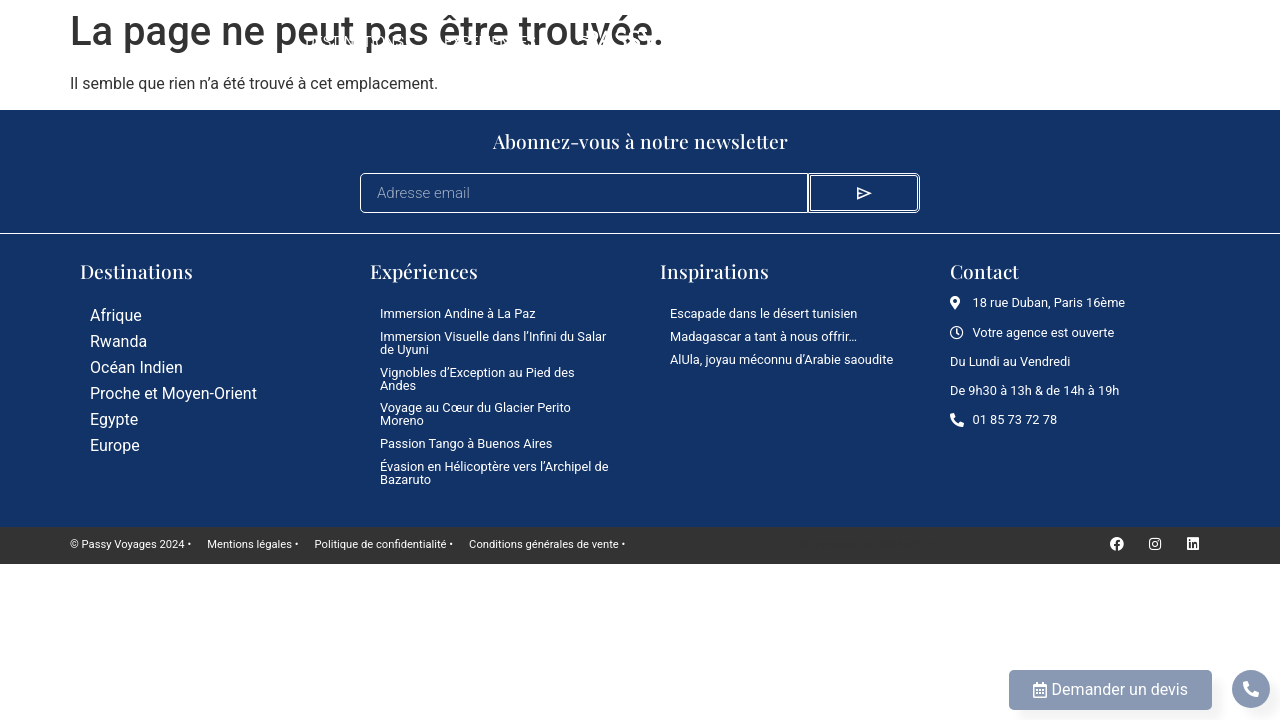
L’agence (942, 42)
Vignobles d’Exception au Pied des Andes (477, 379)
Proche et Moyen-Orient (173, 393)
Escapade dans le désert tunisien (763, 313)
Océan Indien (136, 367)
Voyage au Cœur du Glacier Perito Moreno (475, 414)
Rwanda (118, 341)
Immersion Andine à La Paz (458, 313)
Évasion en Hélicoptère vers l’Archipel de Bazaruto (494, 473)
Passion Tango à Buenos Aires (466, 443)
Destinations (354, 42)
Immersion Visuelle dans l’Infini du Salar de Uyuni (493, 343)
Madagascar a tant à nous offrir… (763, 336)
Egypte (114, 419)
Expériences (490, 42)
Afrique (116, 315)
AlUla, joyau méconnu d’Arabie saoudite (781, 359)
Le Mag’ (843, 42)
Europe (115, 445)
